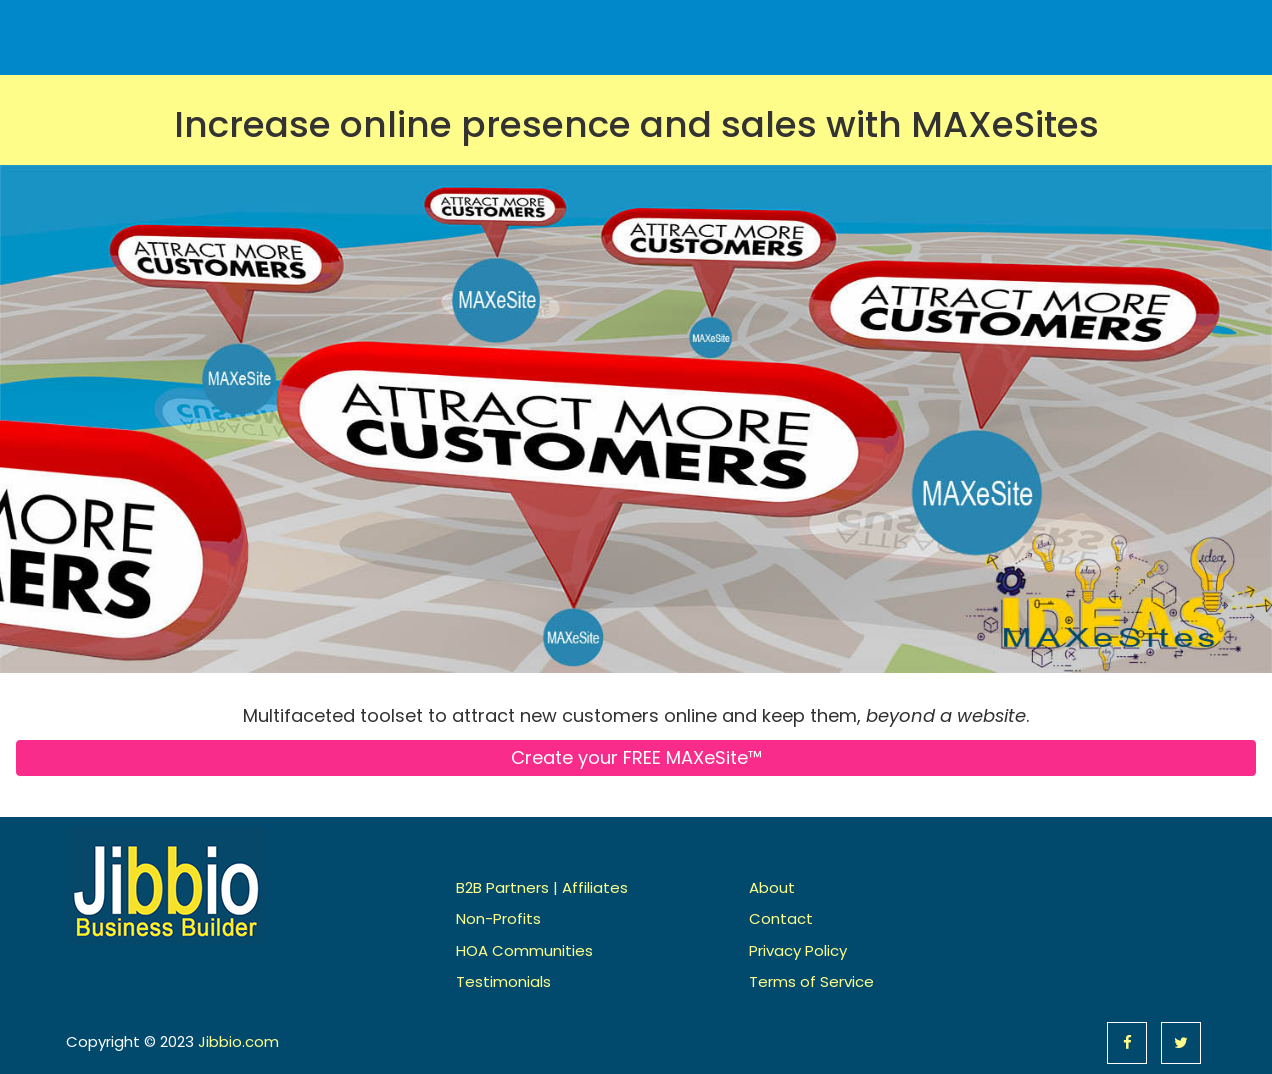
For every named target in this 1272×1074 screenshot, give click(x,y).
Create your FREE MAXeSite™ (636, 757)
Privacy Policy (798, 950)
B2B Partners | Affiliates (542, 887)
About (1070, 27)
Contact (1158, 27)
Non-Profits (498, 918)
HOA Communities (524, 950)
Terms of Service (811, 981)
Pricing (990, 27)
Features (900, 27)
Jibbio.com (238, 1041)
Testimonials (503, 981)
